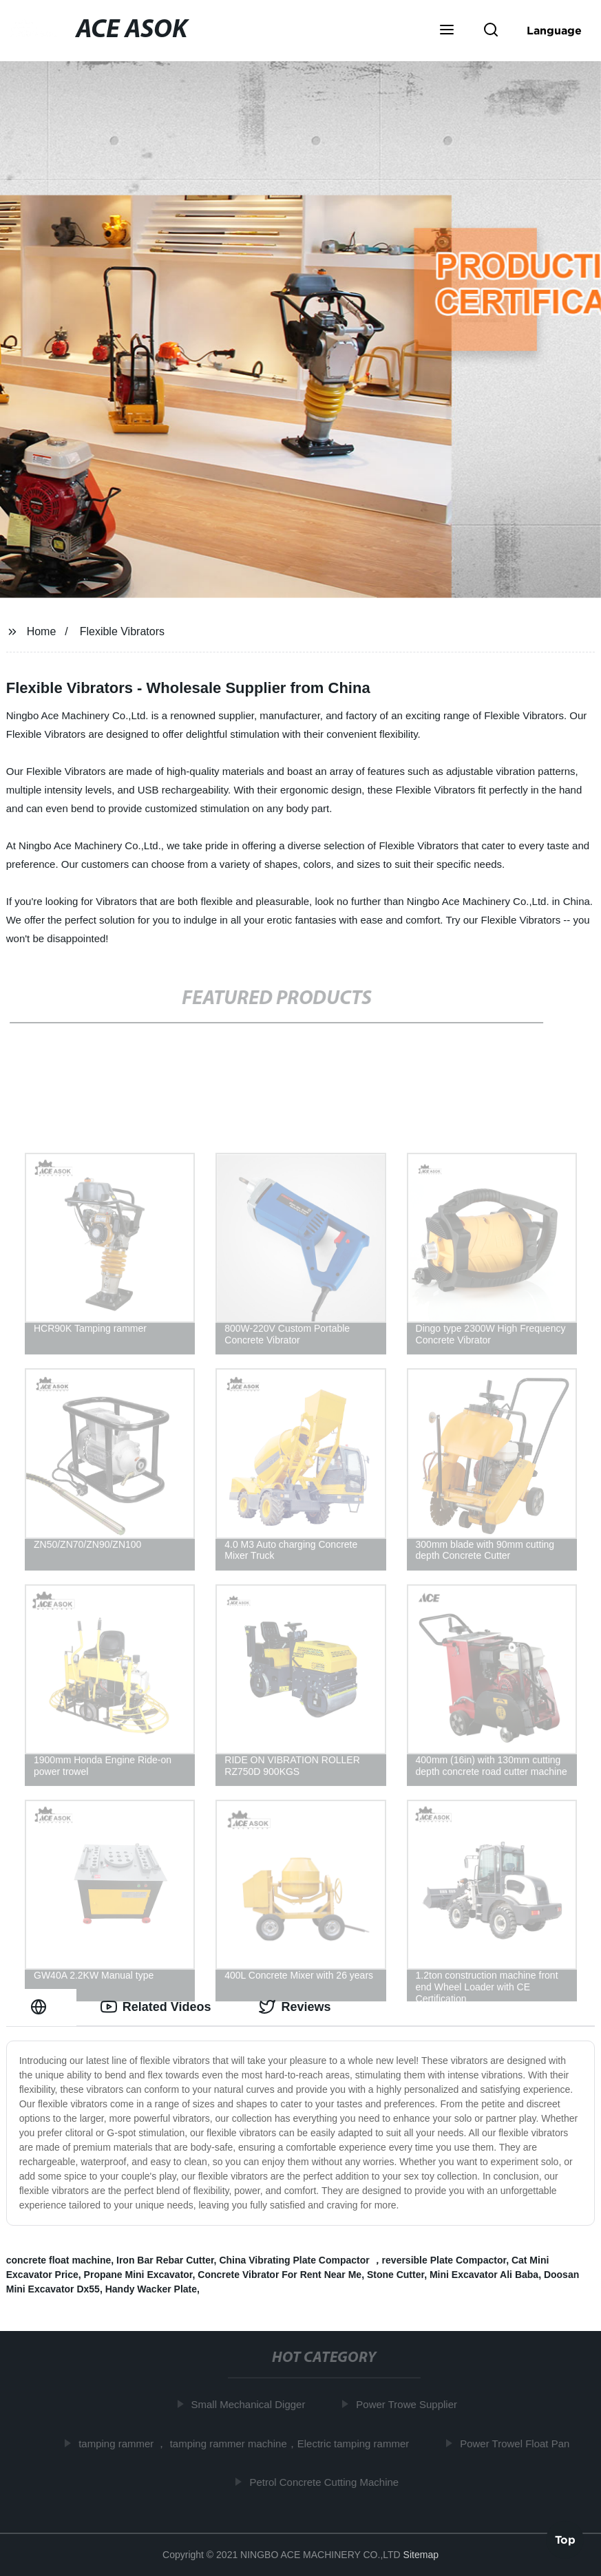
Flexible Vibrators (122, 631)
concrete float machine (59, 2260)
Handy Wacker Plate (151, 2289)
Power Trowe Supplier (409, 2404)
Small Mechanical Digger (251, 2404)
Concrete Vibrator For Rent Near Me (279, 2274)
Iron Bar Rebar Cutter (165, 2260)
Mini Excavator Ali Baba (484, 2274)
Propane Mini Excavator (138, 2274)
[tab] (41, 2007)
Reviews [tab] (294, 2007)
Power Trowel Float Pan (517, 2443)
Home (41, 631)
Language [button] (554, 30)
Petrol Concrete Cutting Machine (326, 2482)
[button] (446, 31)
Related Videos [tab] (156, 2007)
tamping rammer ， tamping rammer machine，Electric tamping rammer (246, 2443)
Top (565, 2539)
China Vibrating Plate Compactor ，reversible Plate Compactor (362, 2260)
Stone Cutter (395, 2274)
